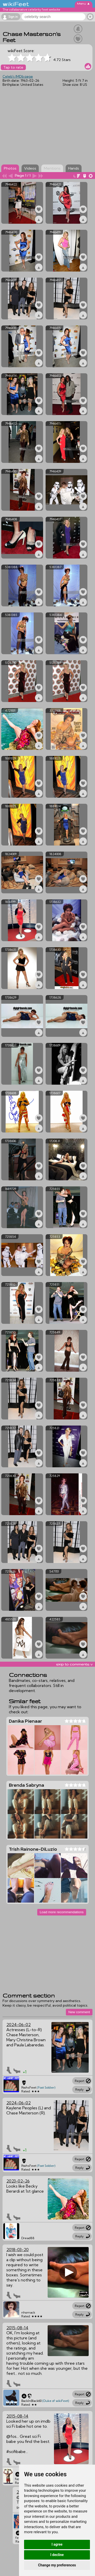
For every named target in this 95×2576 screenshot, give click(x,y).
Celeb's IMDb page (18, 76)
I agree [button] (56, 2544)
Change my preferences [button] (57, 2565)
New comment (79, 2012)
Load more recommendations (62, 1912)
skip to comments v (74, 1664)
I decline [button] (57, 2555)
